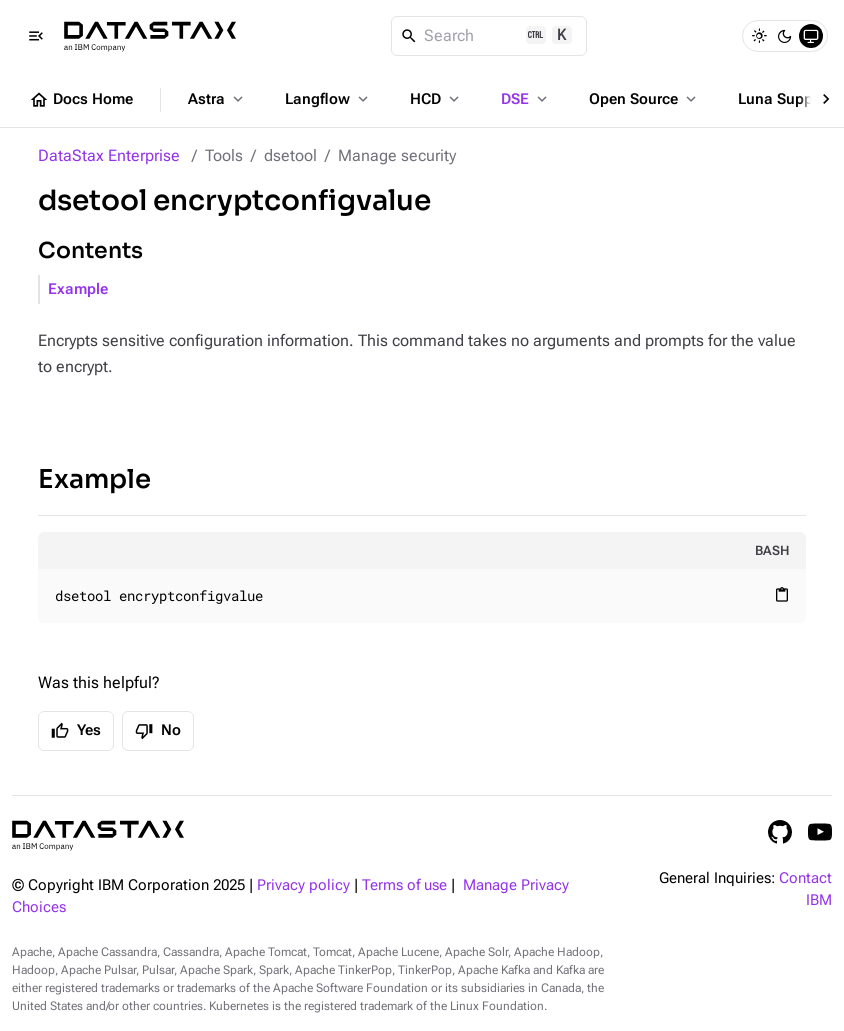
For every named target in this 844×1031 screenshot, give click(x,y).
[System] (811, 36)
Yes (76, 731)
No (158, 731)
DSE (526, 99)
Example (78, 289)
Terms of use (404, 885)
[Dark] (785, 36)
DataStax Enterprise (109, 155)
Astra (217, 99)
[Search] (489, 36)
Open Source (644, 99)
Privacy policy (303, 885)
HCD (436, 99)
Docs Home (81, 100)
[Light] (759, 36)
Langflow (328, 99)
